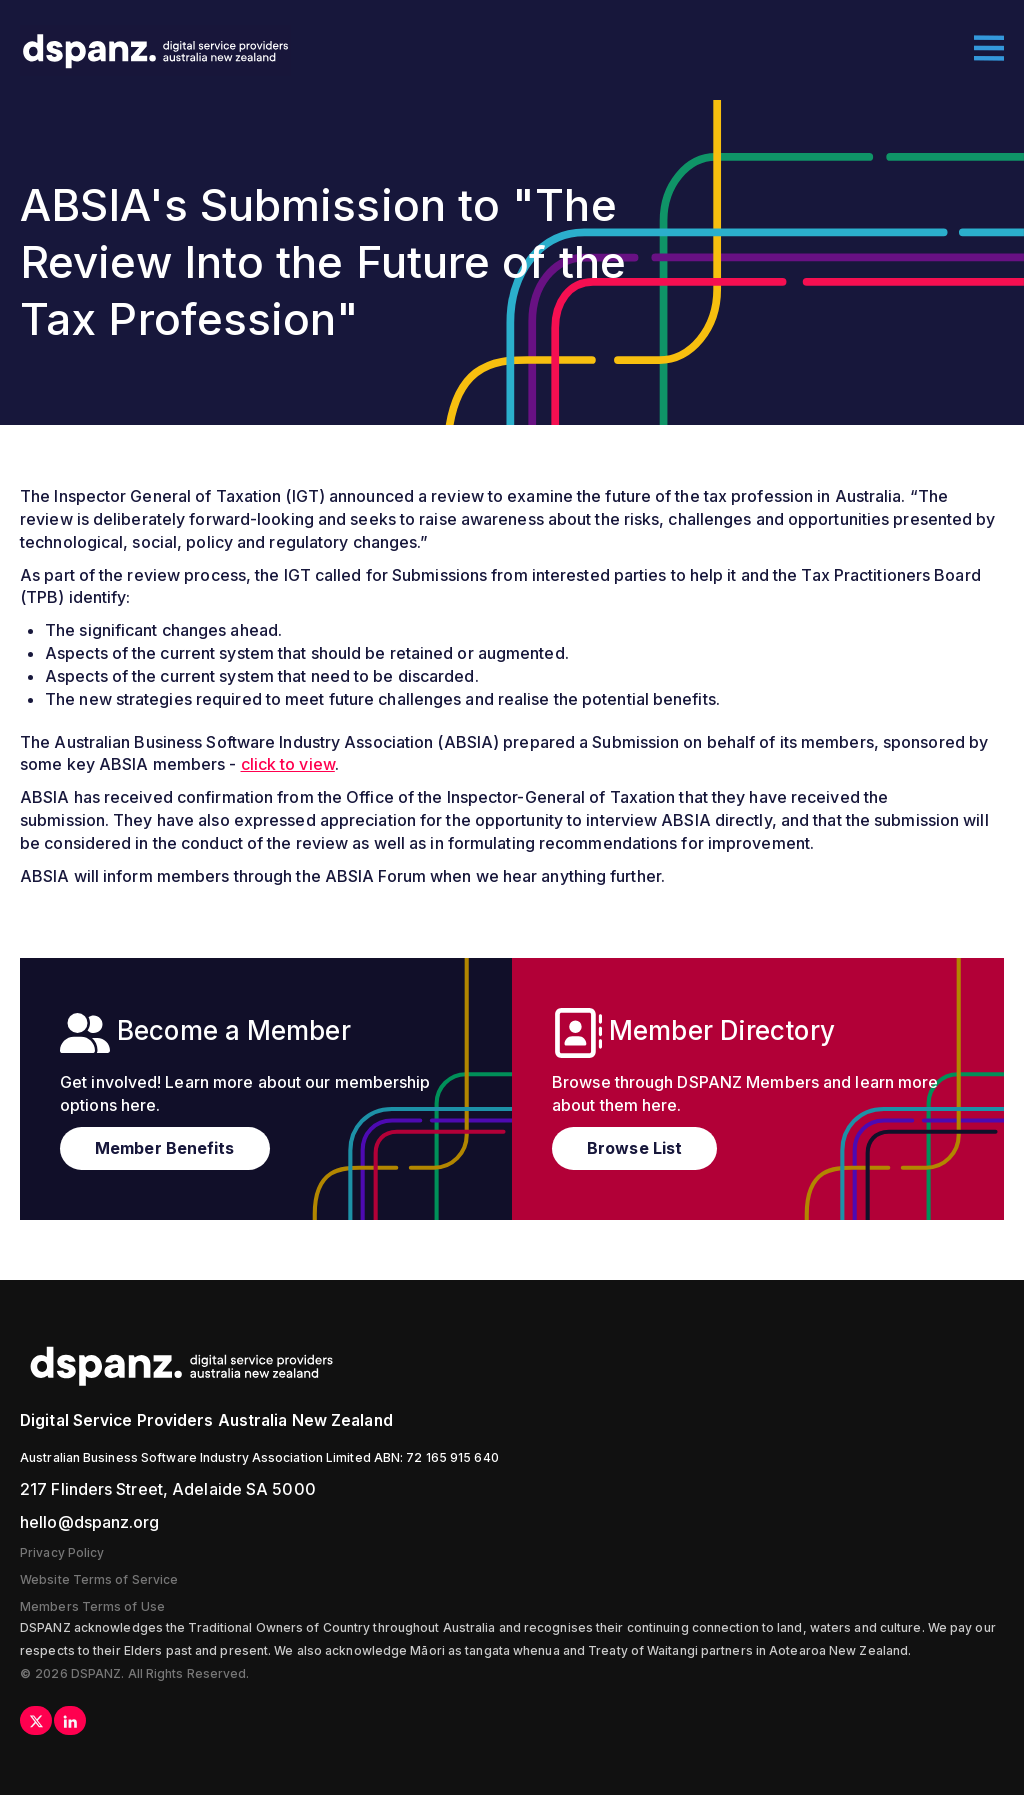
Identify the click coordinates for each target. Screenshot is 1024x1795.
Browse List (634, 1148)
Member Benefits (165, 1148)
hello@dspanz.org (90, 1522)
